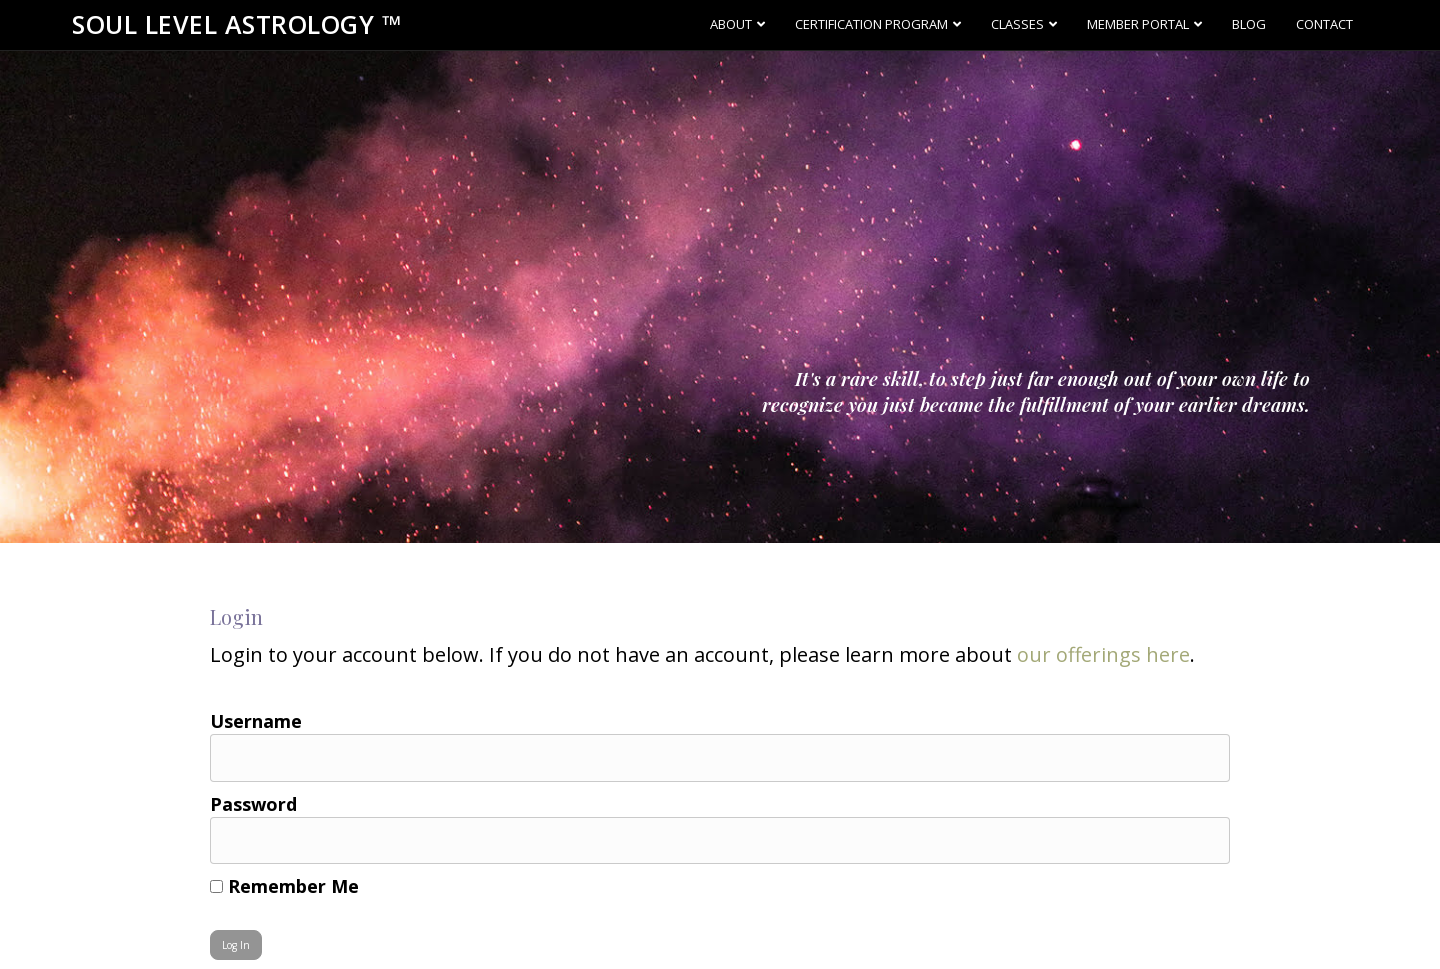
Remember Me (284, 886)
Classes (1017, 24)
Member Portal (1138, 24)
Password (253, 804)
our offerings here (1103, 654)
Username (256, 721)
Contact (1324, 24)
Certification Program (871, 24)
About (731, 24)
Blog (1249, 24)
